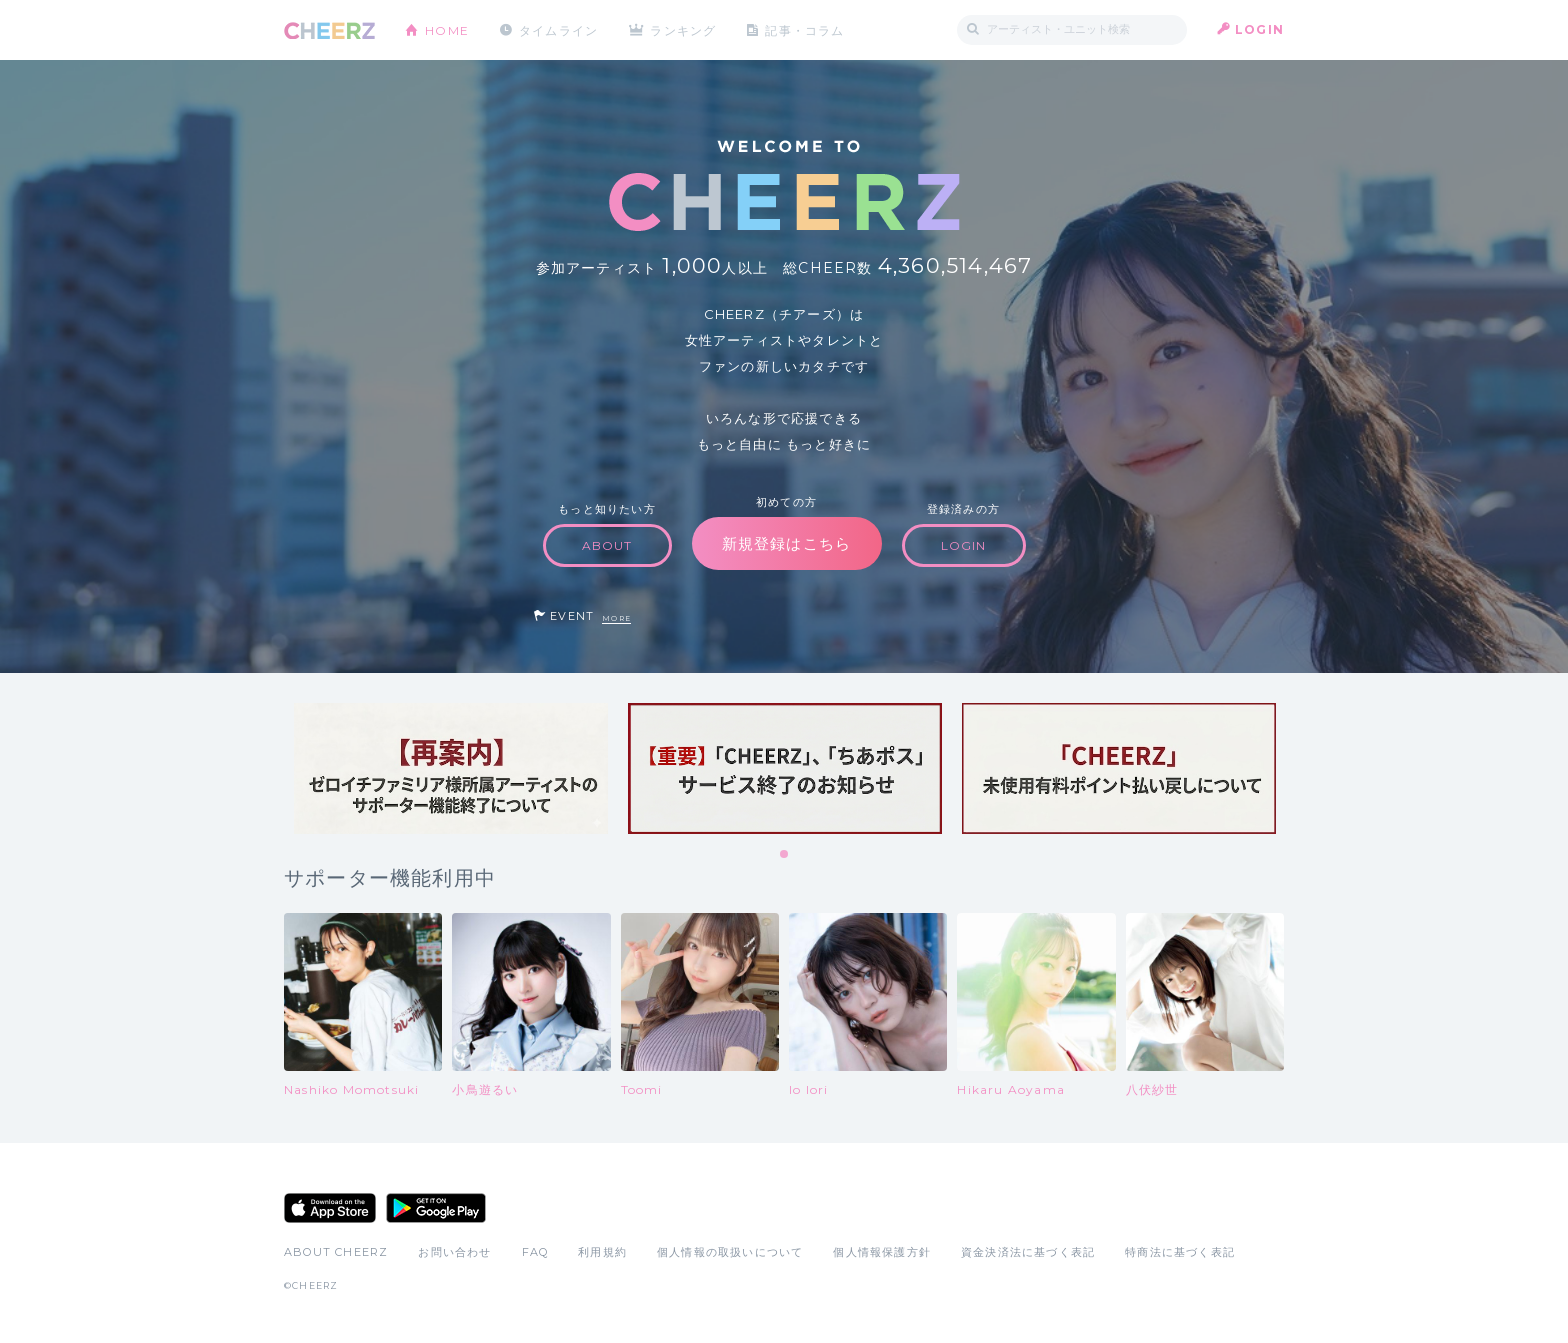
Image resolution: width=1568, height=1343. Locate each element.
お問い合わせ (454, 1252)
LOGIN (1259, 29)
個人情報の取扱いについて (730, 1252)
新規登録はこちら (787, 543)
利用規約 (602, 1252)
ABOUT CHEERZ (336, 1252)
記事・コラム (806, 29)
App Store (330, 1208)
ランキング (685, 29)
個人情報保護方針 (882, 1252)
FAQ (535, 1252)
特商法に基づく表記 (1180, 1252)
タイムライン (558, 29)
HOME (447, 29)
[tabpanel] (451, 768)
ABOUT (607, 545)
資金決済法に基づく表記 (1028, 1252)
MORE (616, 618)
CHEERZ (329, 30)
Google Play (436, 1208)
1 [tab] (785, 855)
